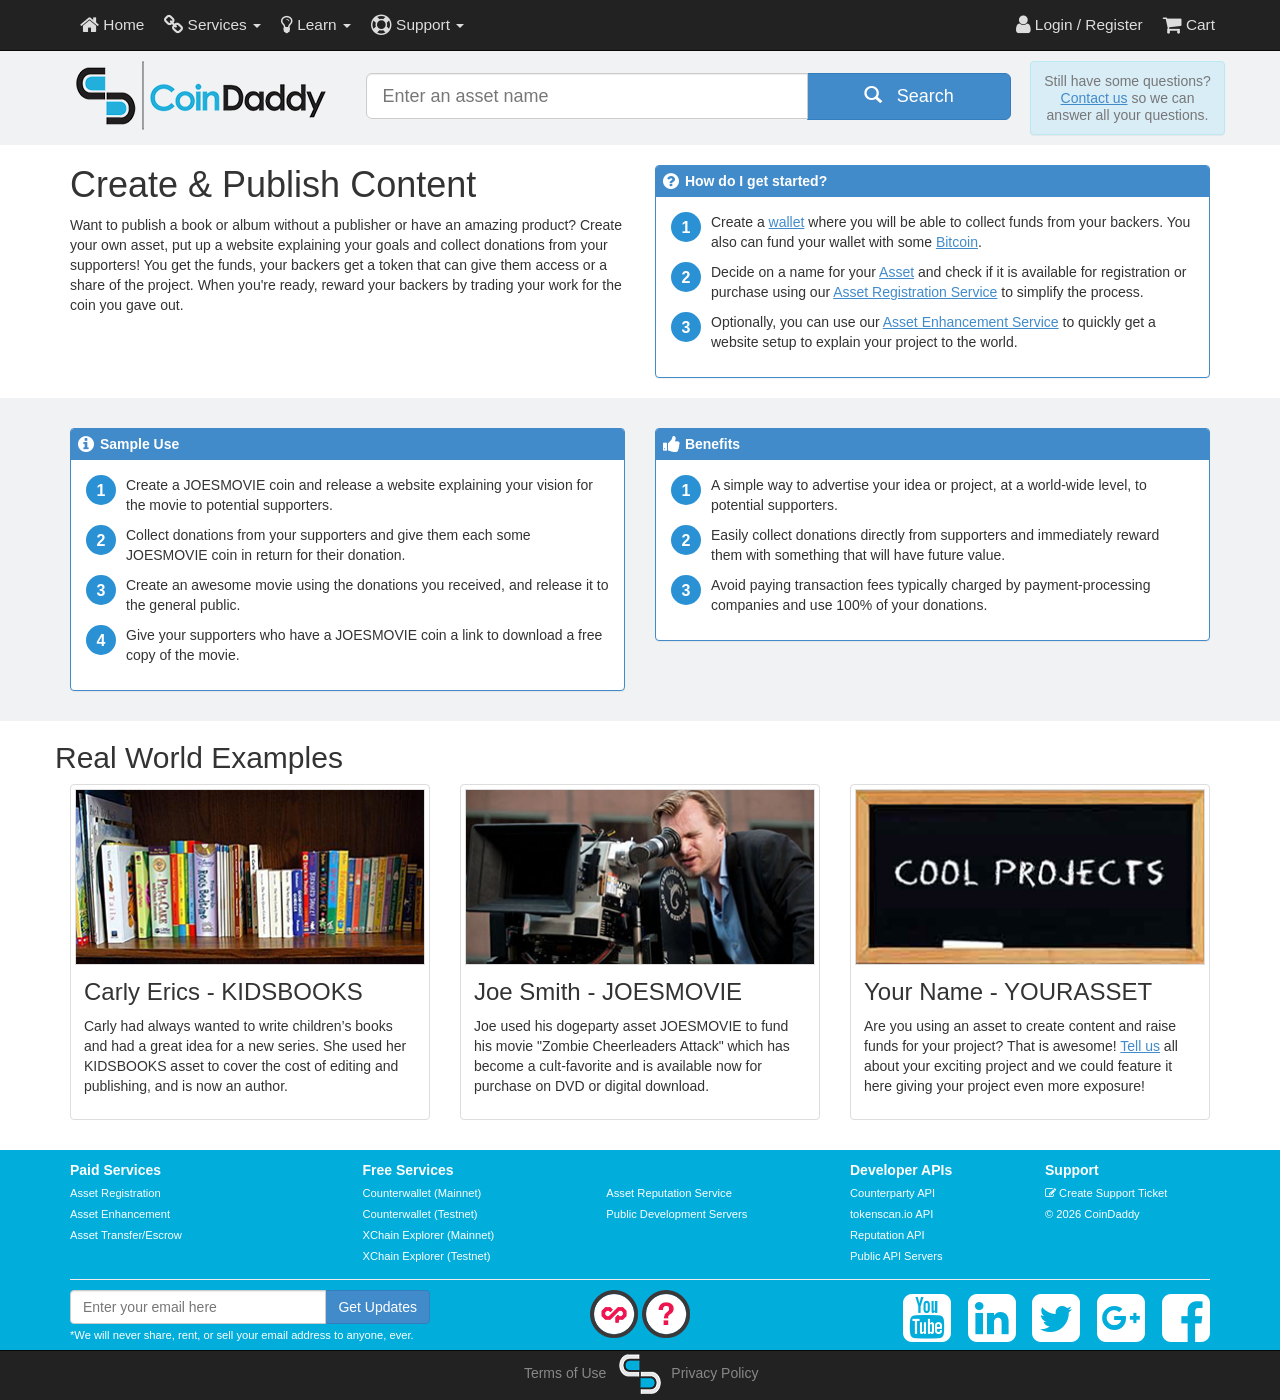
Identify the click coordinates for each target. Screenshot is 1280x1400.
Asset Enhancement (120, 1214)
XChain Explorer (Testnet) (427, 1256)
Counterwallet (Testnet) (420, 1214)
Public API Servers (896, 1256)
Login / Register (1079, 24)
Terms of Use (565, 1373)
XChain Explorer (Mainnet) (429, 1235)
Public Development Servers (676, 1214)
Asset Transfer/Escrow (126, 1235)
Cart (1189, 24)
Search (909, 95)
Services (212, 24)
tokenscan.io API (891, 1214)
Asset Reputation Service (669, 1193)
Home (112, 24)
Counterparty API (892, 1193)
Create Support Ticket (1106, 1193)
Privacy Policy (714, 1373)
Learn (316, 24)
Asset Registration (115, 1193)
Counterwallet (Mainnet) (422, 1193)
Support (417, 24)
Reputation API (887, 1235)
